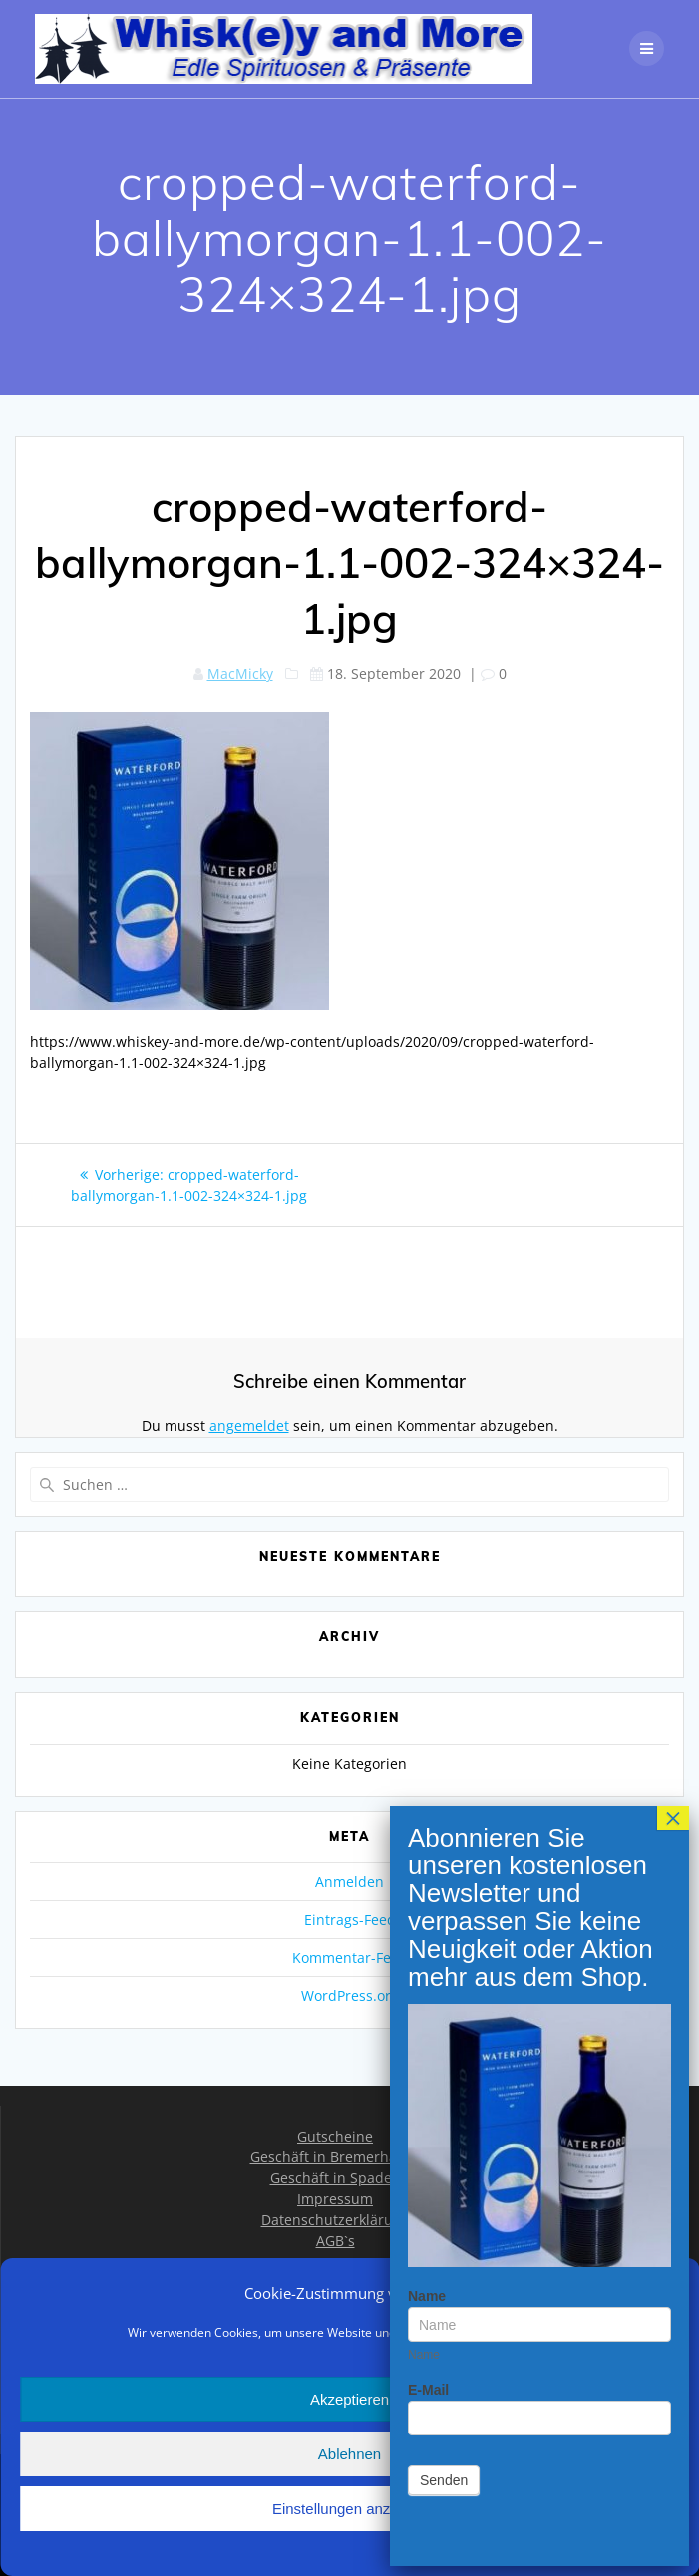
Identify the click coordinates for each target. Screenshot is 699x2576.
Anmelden (349, 1881)
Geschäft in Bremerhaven (335, 2156)
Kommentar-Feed (350, 1957)
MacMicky (240, 673)
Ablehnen (349, 2453)
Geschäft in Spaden (335, 2177)
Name (427, 437)
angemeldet (249, 1425)
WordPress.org (350, 1995)
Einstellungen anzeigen (349, 2508)
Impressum (335, 2198)
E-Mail (428, 531)
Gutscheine (335, 2136)
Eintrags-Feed (350, 1919)
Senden (444, 622)
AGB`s (335, 2240)
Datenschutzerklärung (335, 2219)
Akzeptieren (349, 2399)
